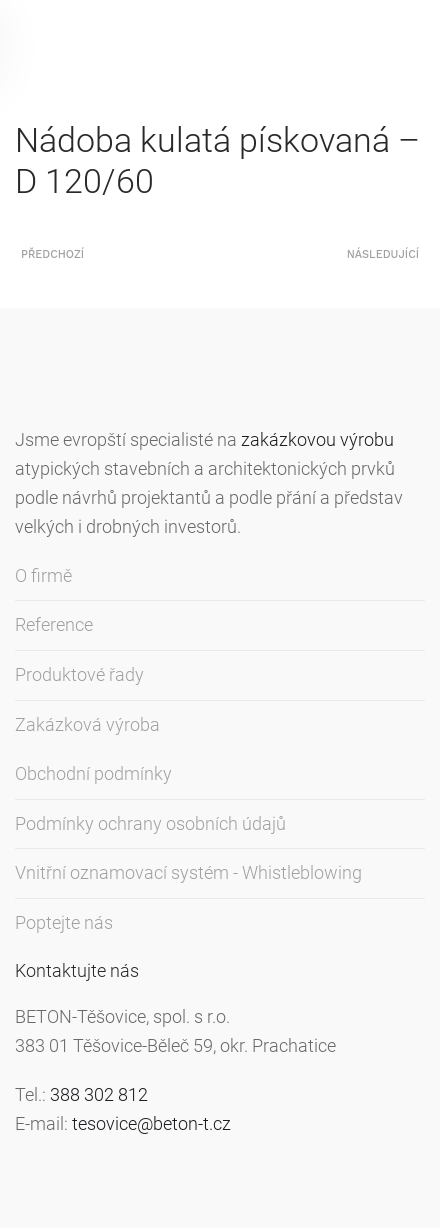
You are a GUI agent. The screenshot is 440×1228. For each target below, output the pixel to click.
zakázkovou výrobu (317, 439)
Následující (383, 254)
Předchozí (52, 254)
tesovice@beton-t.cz (151, 1123)
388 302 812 (99, 1094)
